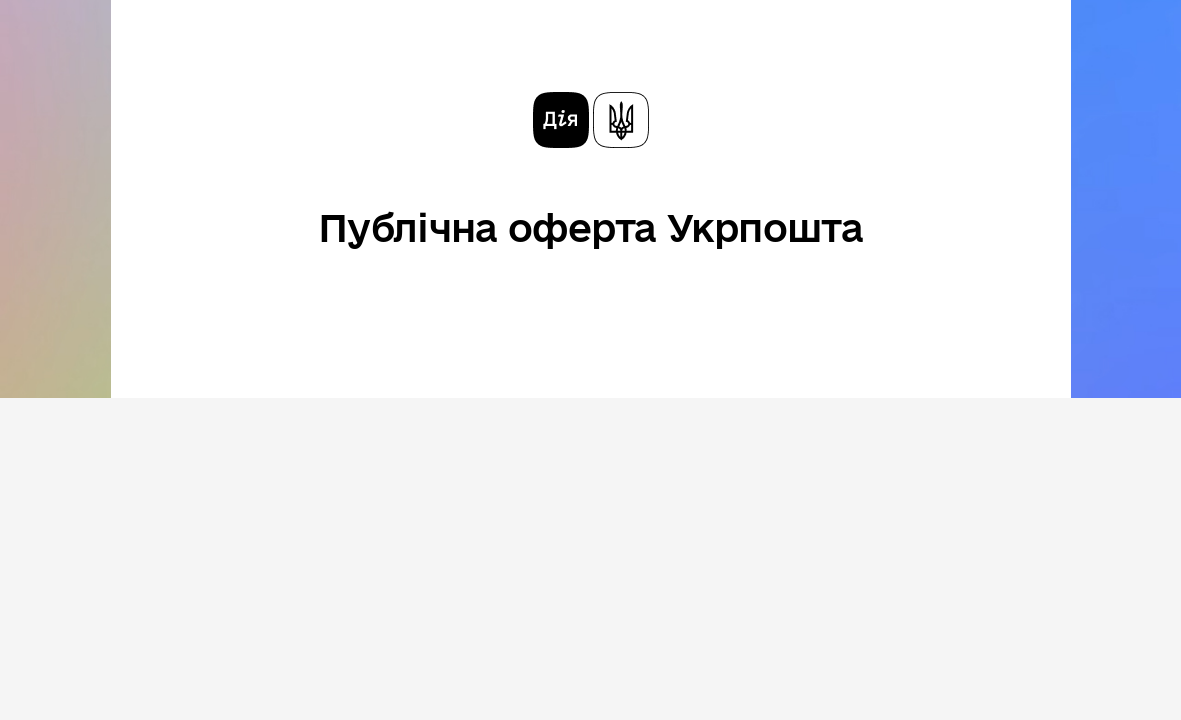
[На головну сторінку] (591, 120)
